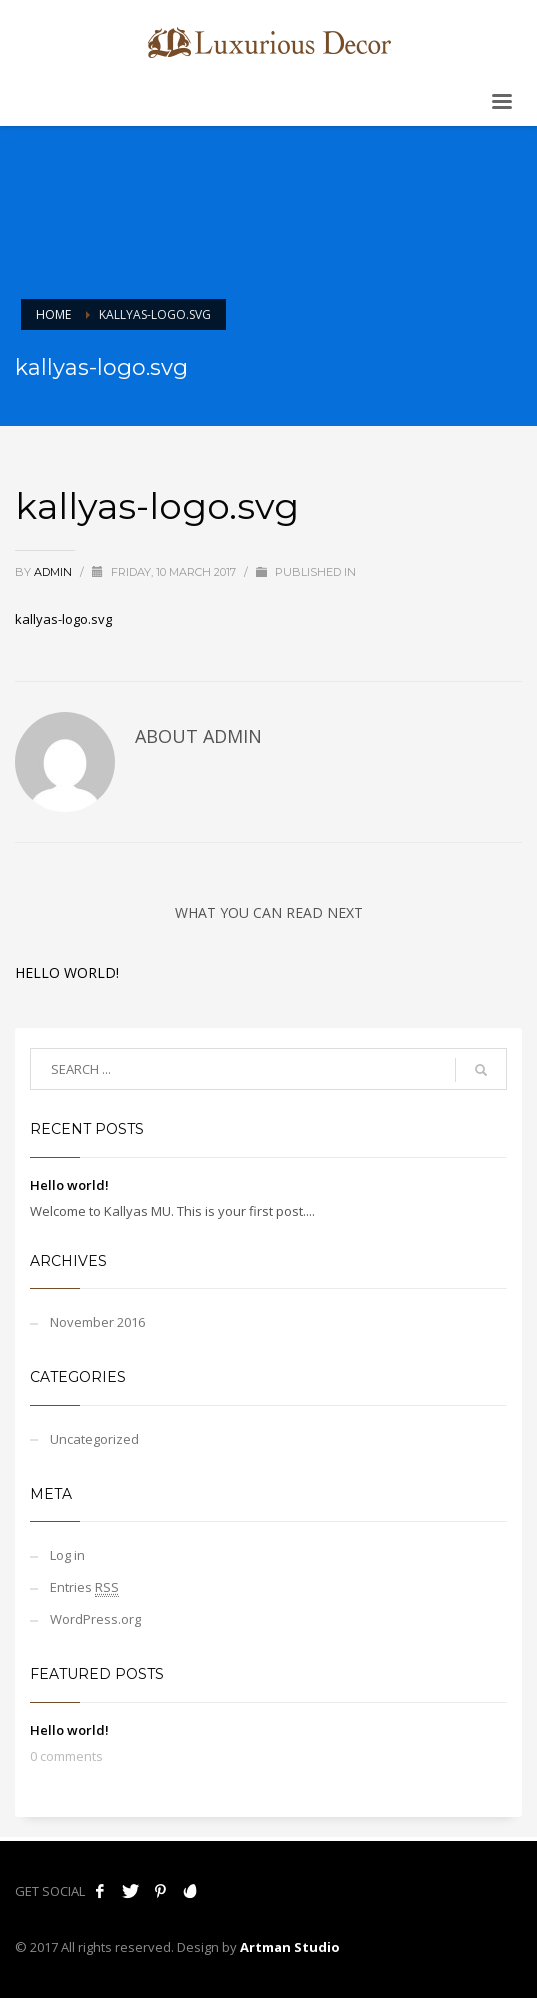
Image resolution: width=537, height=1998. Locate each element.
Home (53, 314)
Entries (84, 1587)
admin (54, 572)
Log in (67, 1555)
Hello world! (67, 972)
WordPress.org (95, 1619)
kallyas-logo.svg (63, 619)
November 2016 (97, 1322)
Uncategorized (94, 1439)
